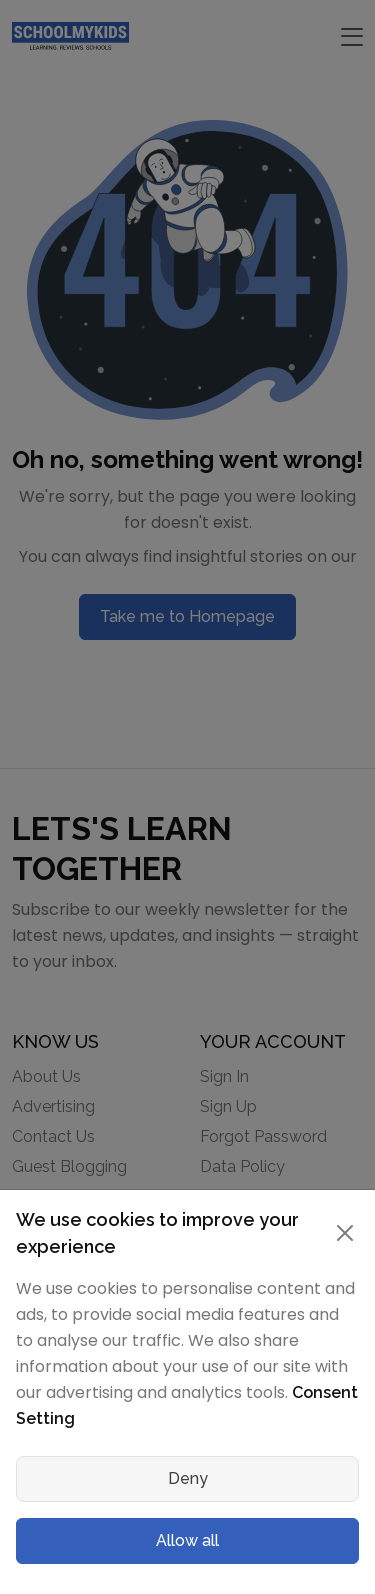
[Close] (344, 1233)
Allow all (187, 1540)
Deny (188, 1478)
